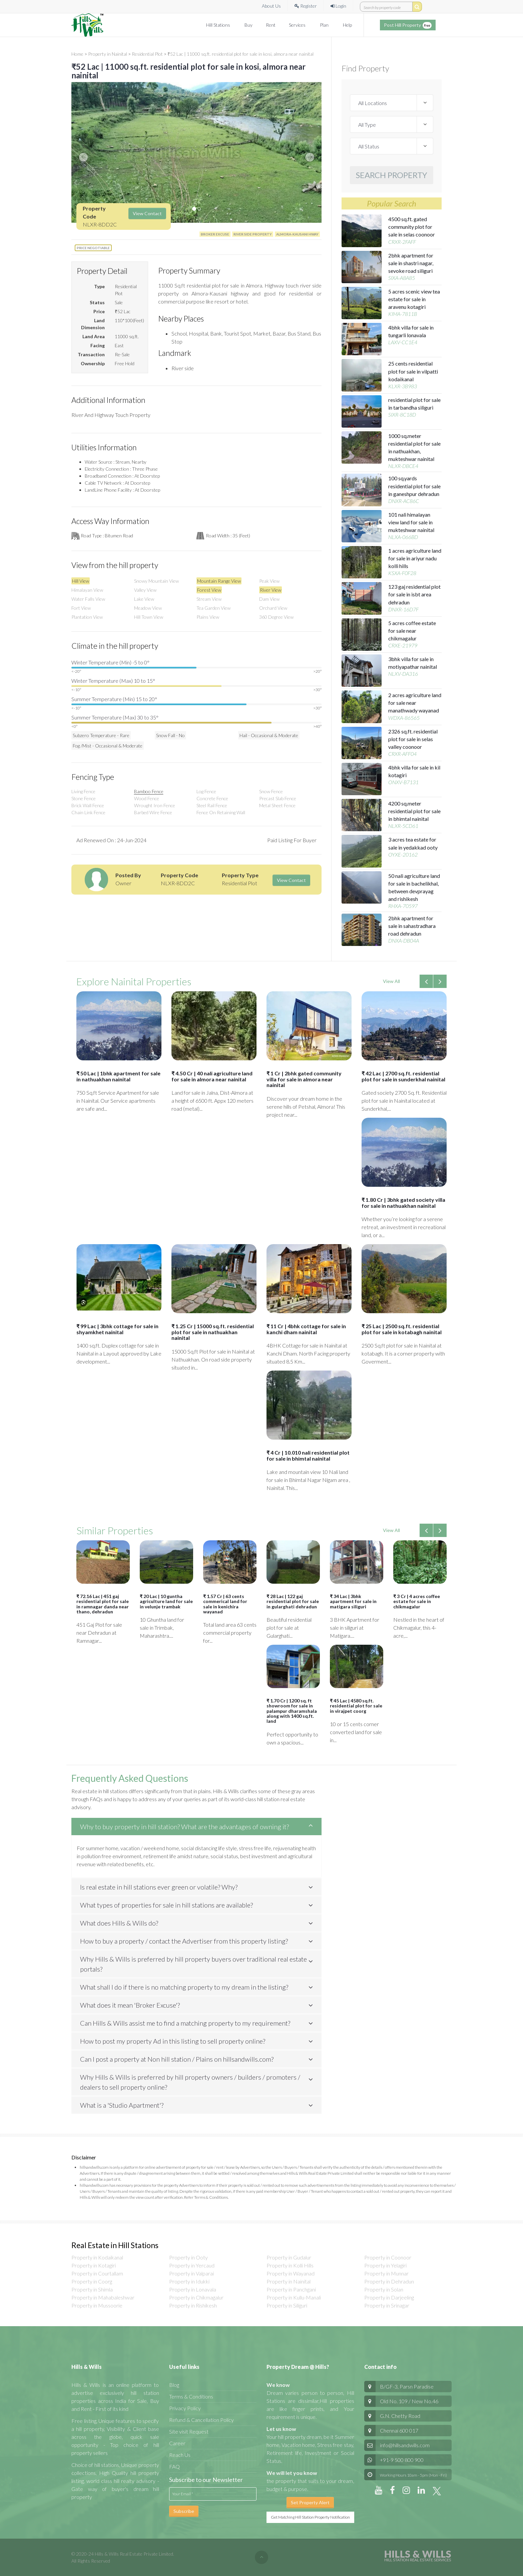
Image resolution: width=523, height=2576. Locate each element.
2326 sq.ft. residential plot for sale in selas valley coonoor (413, 739)
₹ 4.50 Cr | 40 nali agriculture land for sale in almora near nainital (211, 1076)
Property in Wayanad (291, 2273)
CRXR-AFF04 (402, 753)
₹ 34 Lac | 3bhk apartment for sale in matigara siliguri (353, 1601)
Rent (271, 25)
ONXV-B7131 (403, 782)
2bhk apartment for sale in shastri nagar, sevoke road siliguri (410, 263)
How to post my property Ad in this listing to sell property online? (172, 2041)
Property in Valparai (191, 2273)
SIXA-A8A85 (401, 278)
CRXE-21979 (402, 645)
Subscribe (183, 2511)
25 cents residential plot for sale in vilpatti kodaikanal (413, 371)
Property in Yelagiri (385, 2265)
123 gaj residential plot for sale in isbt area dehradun (414, 594)
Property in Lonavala (192, 2289)
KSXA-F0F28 (402, 573)
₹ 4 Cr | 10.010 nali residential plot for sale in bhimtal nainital (308, 1455)
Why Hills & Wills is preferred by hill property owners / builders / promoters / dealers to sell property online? (190, 2082)
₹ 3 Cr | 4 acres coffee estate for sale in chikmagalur (416, 1601)
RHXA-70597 (403, 906)
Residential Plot (147, 54)
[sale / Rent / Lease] (391, 146)
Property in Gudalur (289, 2257)
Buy (248, 25)
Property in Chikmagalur (196, 2297)
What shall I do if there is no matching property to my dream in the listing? (184, 1987)
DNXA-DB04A (403, 940)
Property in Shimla (92, 2289)
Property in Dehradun (389, 2281)
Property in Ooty (188, 2257)
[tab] (196, 1826)
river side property (252, 234)
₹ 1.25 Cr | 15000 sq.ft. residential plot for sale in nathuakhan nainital (212, 1332)
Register (306, 6)
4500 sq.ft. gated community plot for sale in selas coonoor (411, 226)
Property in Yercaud (191, 2265)
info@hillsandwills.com (405, 2445)
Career (177, 2443)
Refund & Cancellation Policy (201, 2420)
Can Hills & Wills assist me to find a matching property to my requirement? (185, 2023)
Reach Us (179, 2455)
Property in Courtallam (97, 2273)
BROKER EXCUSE (215, 234)
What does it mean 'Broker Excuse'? (130, 2005)
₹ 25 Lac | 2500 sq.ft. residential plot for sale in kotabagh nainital (402, 1329)
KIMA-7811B (402, 314)
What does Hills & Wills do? (119, 1923)
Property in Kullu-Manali (294, 2297)
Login (338, 6)
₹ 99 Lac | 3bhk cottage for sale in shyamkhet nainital (117, 1329)
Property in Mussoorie (96, 2305)
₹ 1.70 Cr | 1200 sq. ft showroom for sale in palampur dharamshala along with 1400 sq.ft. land (292, 1711)
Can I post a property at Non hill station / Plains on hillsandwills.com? (177, 2059)
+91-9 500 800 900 (394, 2460)
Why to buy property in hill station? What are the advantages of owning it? (184, 1827)
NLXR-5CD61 (403, 826)
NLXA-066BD (403, 537)
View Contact (147, 213)
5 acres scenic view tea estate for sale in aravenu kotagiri (414, 299)
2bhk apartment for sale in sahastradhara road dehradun (412, 926)
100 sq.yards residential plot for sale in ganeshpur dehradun (414, 486)
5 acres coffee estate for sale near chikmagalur (412, 630)
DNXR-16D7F (403, 609)
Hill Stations (218, 25)
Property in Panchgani (291, 2289)
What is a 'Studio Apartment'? (121, 2105)
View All (391, 981)
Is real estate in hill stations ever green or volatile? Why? (158, 1887)
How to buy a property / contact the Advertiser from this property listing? (184, 1941)
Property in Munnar (386, 2273)
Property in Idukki (189, 2281)
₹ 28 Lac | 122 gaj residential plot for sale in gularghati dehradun (293, 1601)
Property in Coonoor (387, 2257)
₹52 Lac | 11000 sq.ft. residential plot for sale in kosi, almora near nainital (240, 54)
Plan (325, 25)
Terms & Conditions (191, 2396)
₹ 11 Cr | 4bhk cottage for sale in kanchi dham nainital (306, 1329)
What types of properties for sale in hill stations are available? (166, 1905)
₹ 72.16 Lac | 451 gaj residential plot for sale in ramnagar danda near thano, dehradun (102, 1603)
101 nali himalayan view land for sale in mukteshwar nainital (411, 522)
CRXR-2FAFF (402, 241)
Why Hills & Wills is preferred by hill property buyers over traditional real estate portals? (193, 1964)
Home (77, 54)
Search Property (391, 175)
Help (347, 25)
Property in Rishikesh (193, 2305)
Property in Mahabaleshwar (102, 2297)
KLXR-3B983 (402, 386)
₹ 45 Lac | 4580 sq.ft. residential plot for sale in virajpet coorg (356, 1706)
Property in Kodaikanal (97, 2257)
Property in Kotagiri (93, 2265)
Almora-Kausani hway (297, 234)
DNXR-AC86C (403, 501)
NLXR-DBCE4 (403, 466)
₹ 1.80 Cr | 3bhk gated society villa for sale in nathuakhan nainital (403, 1202)
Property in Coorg (91, 2281)
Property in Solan (383, 2289)
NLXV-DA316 (403, 673)
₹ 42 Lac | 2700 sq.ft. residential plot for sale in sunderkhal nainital (403, 1076)
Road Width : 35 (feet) (228, 535)
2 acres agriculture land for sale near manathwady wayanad (414, 702)
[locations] (391, 102)
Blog (174, 2385)
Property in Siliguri (287, 2305)
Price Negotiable (93, 248)
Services (298, 25)
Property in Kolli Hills (290, 2265)
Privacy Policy (185, 2408)
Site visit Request (188, 2431)
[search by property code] (417, 7)
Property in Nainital (107, 54)
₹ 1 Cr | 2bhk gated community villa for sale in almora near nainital (304, 1079)
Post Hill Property (408, 25)
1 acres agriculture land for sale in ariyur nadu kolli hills (414, 558)
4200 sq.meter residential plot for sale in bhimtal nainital (414, 811)
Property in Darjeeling (389, 2297)
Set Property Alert (310, 2502)
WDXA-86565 (404, 717)
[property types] (391, 124)
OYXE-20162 (403, 854)
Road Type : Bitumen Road (107, 535)
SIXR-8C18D (402, 414)
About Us (271, 6)
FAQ (174, 2466)
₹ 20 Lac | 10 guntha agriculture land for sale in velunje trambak (166, 1601)
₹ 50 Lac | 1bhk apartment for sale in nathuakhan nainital (118, 1076)
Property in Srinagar (386, 2305)
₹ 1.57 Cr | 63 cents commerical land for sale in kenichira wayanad (225, 1603)
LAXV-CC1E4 (402, 342)
